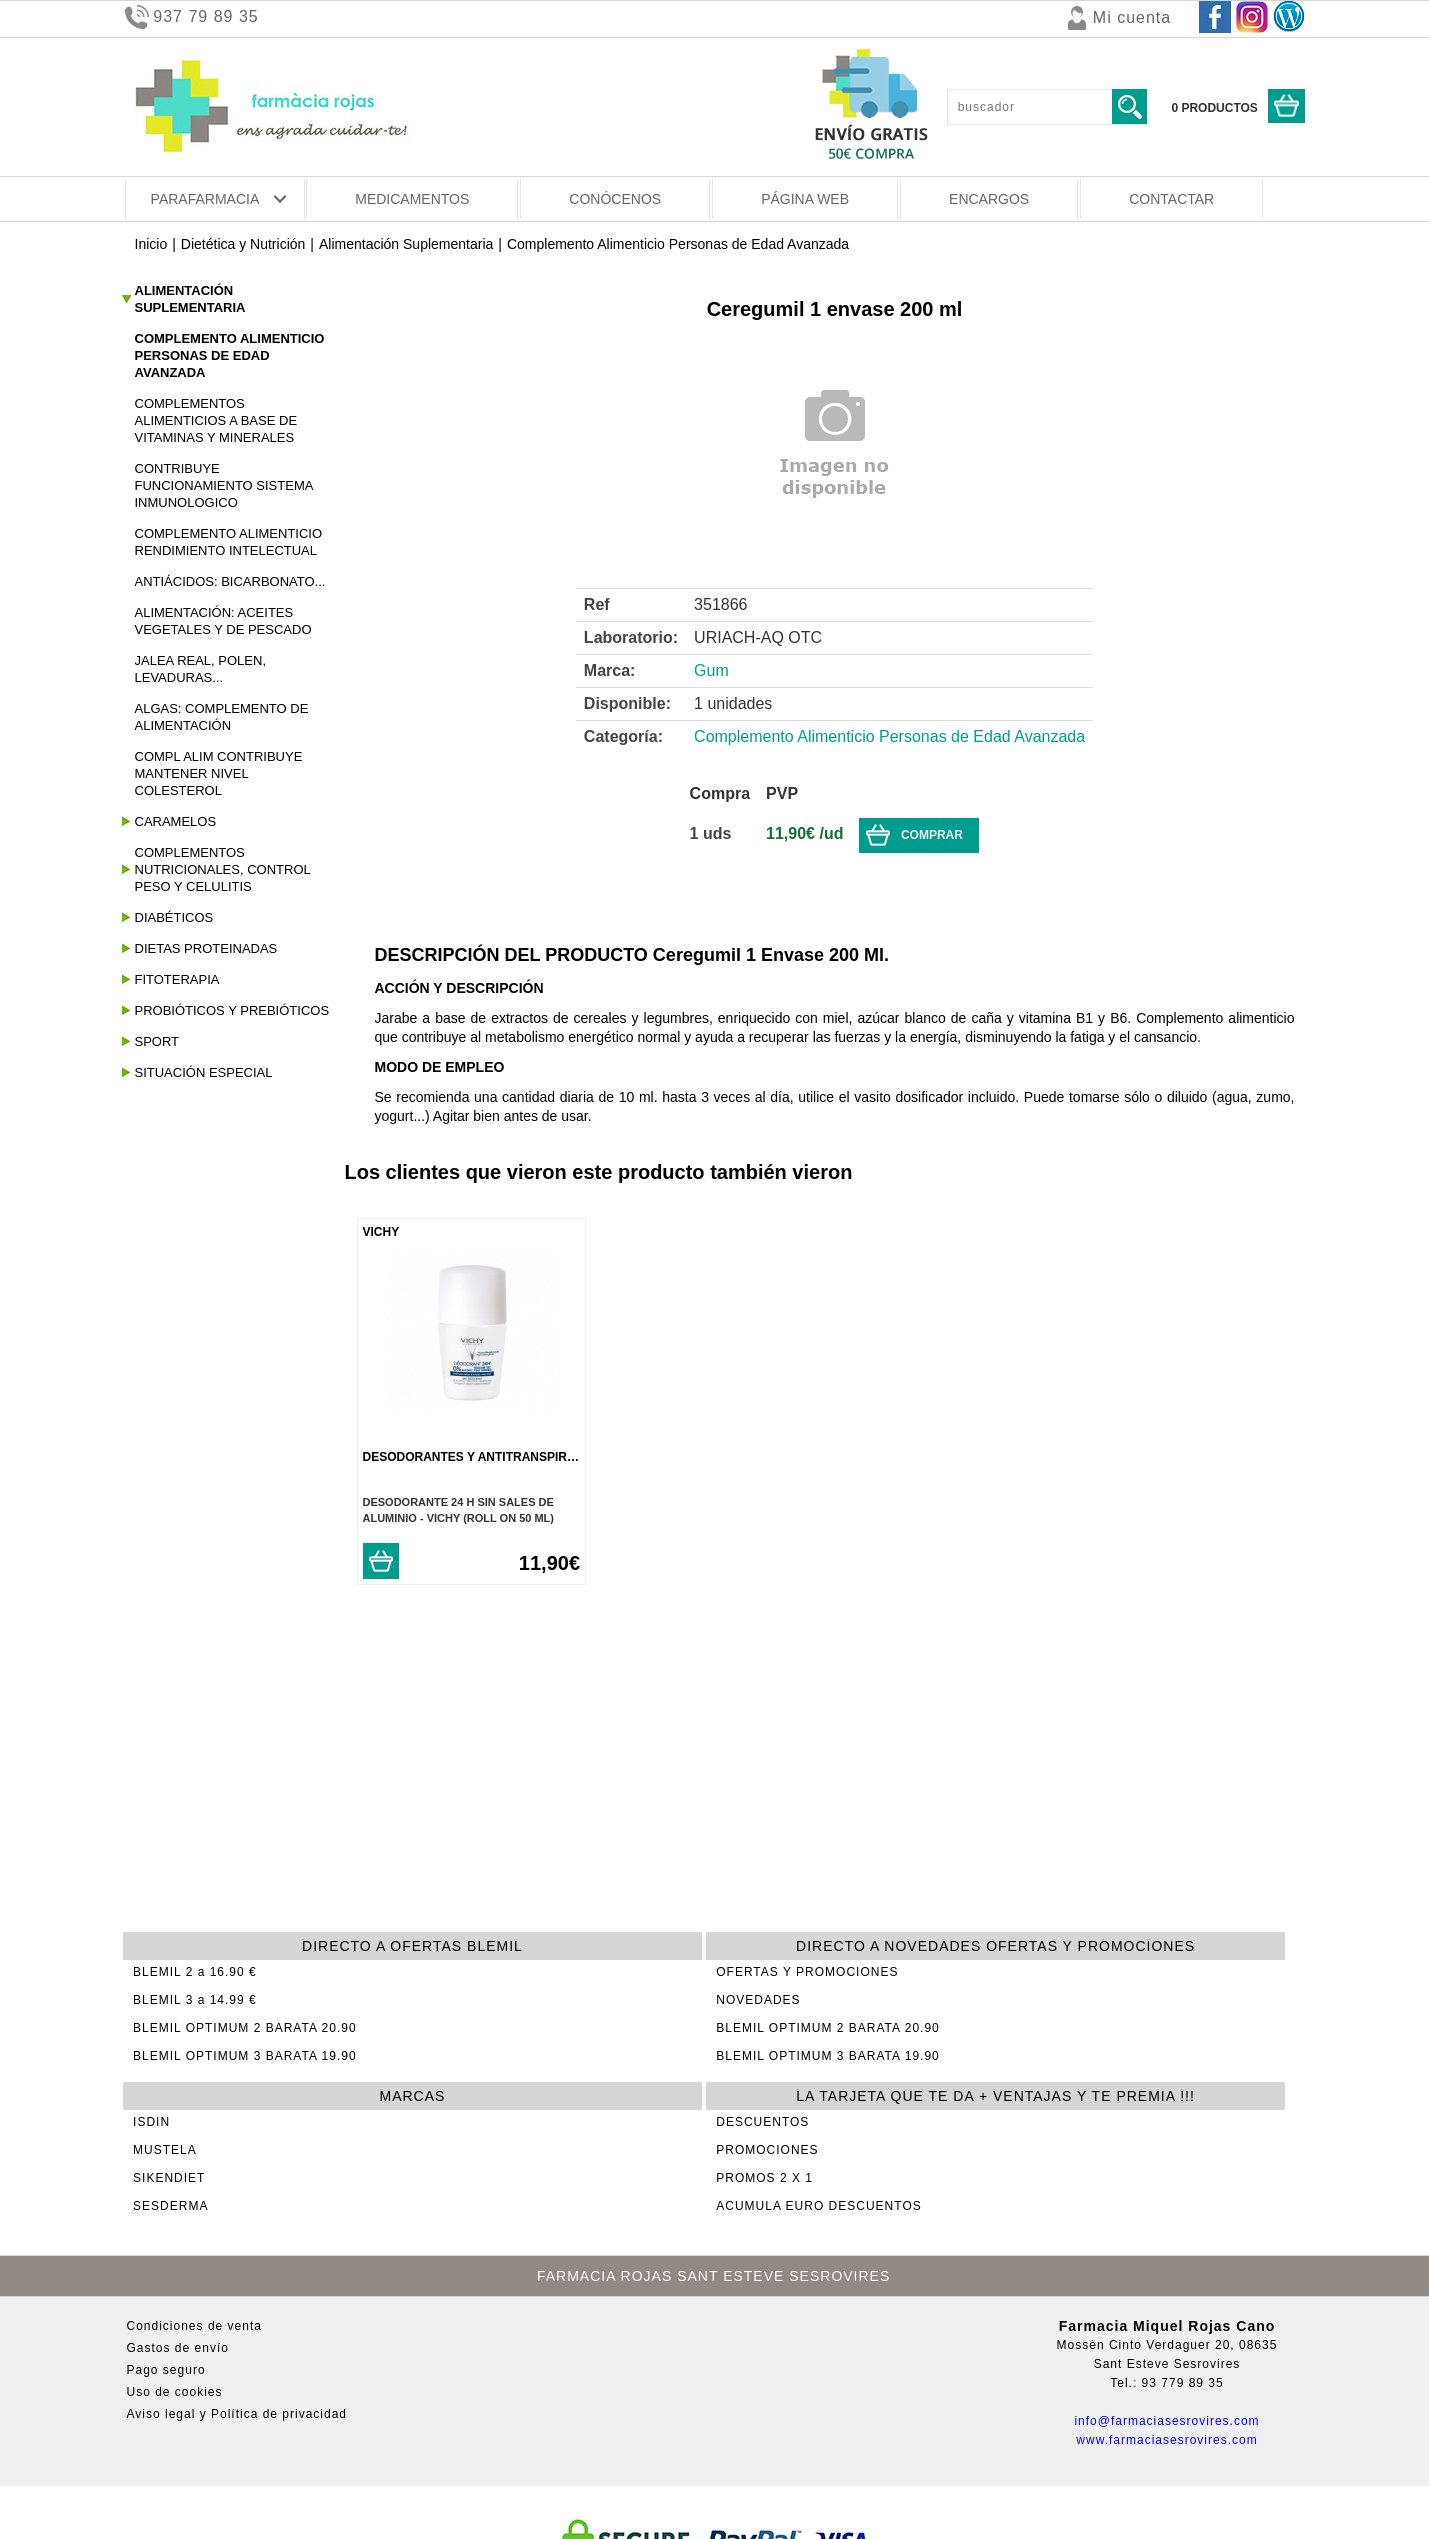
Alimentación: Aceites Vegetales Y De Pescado (223, 621)
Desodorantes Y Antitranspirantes (485, 1457)
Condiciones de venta (194, 2326)
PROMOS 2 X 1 (764, 2178)
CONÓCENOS (615, 199)
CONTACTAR (1171, 199)
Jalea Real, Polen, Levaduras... (201, 669)
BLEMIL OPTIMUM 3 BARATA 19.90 (245, 2056)
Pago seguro (166, 2370)
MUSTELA (165, 2150)
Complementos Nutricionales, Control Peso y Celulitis (223, 869)
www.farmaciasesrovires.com (1166, 2440)
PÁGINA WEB (805, 199)
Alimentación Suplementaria (406, 244)
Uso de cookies (175, 2392)
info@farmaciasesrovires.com (1166, 2421)
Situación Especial (204, 1072)
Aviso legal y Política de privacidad (237, 2414)
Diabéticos (174, 917)
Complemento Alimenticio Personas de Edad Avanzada (678, 244)
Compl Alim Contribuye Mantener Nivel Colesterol (219, 773)
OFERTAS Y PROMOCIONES (807, 1972)
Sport (157, 1041)
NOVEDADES (758, 2000)
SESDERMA (170, 2206)
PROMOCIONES (767, 2150)
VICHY (381, 1232)
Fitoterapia (177, 979)
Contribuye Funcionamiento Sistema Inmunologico (224, 485)
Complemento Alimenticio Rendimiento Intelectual (229, 542)
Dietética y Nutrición (243, 244)
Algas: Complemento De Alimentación (222, 717)
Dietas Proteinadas (206, 948)
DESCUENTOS (762, 2122)
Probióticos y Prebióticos (232, 1010)
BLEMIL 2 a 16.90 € (195, 1972)
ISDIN (151, 2122)
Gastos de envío (178, 2348)
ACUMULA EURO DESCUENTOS (818, 2206)
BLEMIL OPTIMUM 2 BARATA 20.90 (245, 2028)
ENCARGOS (989, 199)
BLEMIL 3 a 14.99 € (195, 2000)
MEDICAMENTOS (412, 199)
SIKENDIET (169, 2178)
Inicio (151, 244)
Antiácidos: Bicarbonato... (230, 581)
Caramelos (176, 821)
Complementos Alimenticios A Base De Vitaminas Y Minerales (216, 420)
